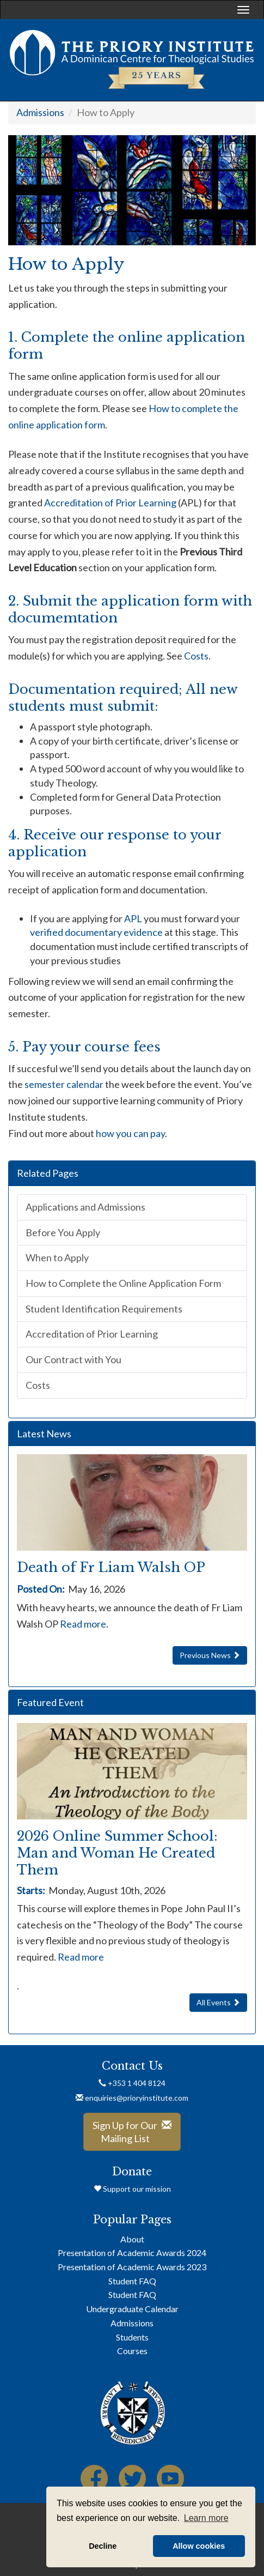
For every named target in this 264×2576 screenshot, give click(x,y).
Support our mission (132, 2188)
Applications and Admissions (85, 1207)
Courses (132, 2350)
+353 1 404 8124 (132, 2083)
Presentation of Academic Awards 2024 (132, 2252)
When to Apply (57, 1257)
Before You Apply (63, 1232)
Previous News (210, 1655)
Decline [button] (102, 2546)
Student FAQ (132, 2281)
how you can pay (130, 1133)
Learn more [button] (206, 2518)
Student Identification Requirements (104, 1309)
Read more (83, 1624)
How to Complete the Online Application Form (123, 1283)
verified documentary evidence (96, 932)
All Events (218, 2002)
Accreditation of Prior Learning (110, 503)
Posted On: (41, 1589)
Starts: (32, 1890)
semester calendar (63, 1084)
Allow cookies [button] (199, 2546)
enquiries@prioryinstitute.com (132, 2097)
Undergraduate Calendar (132, 2308)
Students (132, 2337)
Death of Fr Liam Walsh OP (111, 1567)
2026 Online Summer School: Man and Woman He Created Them (117, 1853)
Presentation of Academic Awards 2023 (132, 2266)
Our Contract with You (73, 1359)
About (132, 2239)
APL (133, 918)
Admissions (40, 112)
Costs (196, 656)
